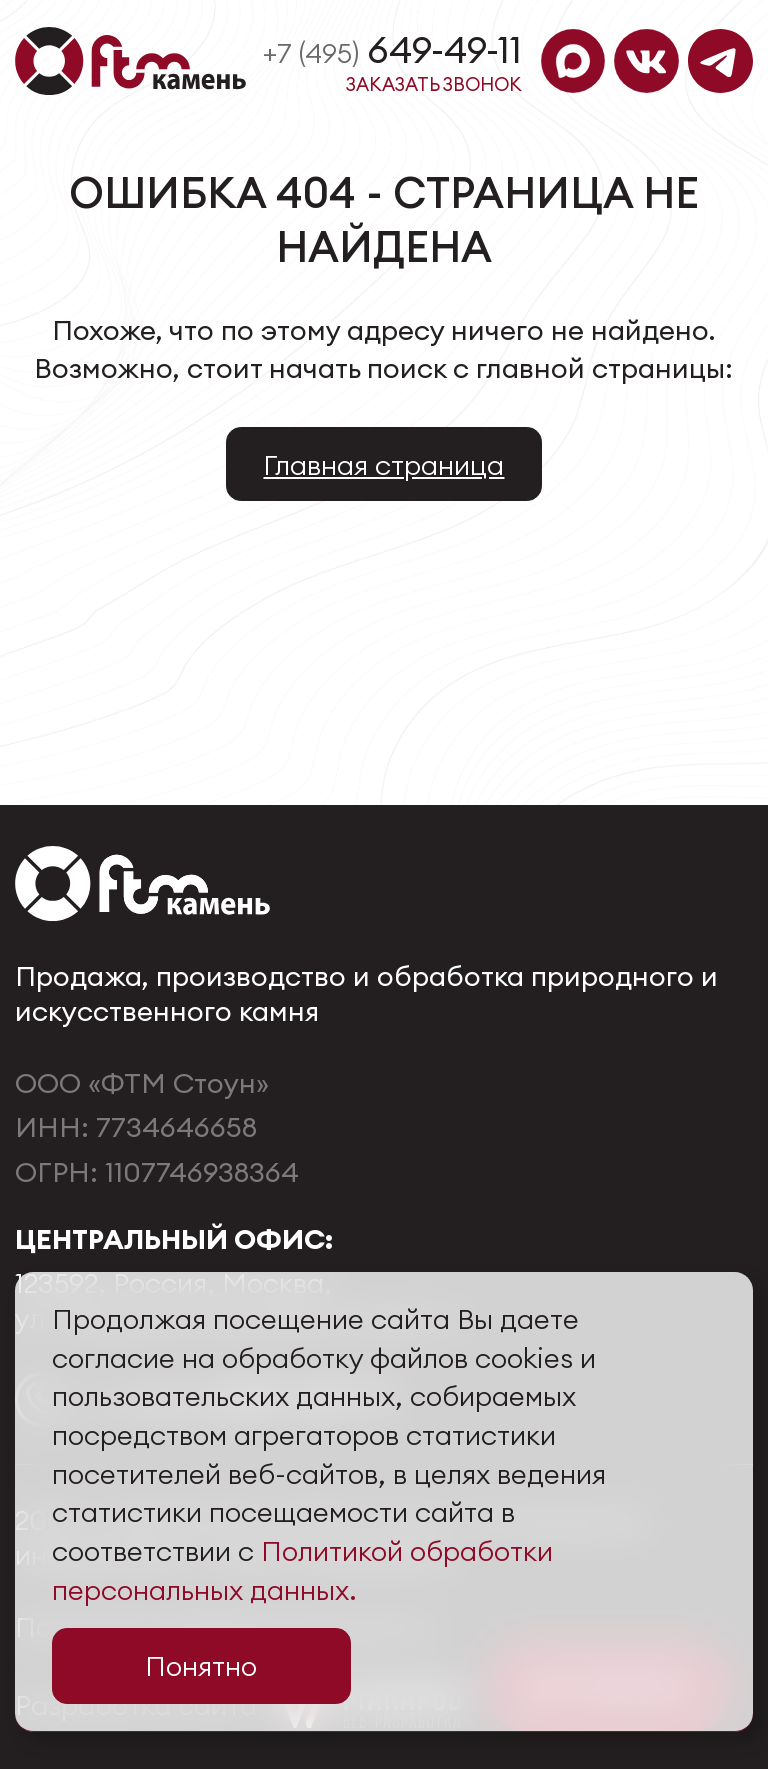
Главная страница (383, 464)
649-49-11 (392, 49)
